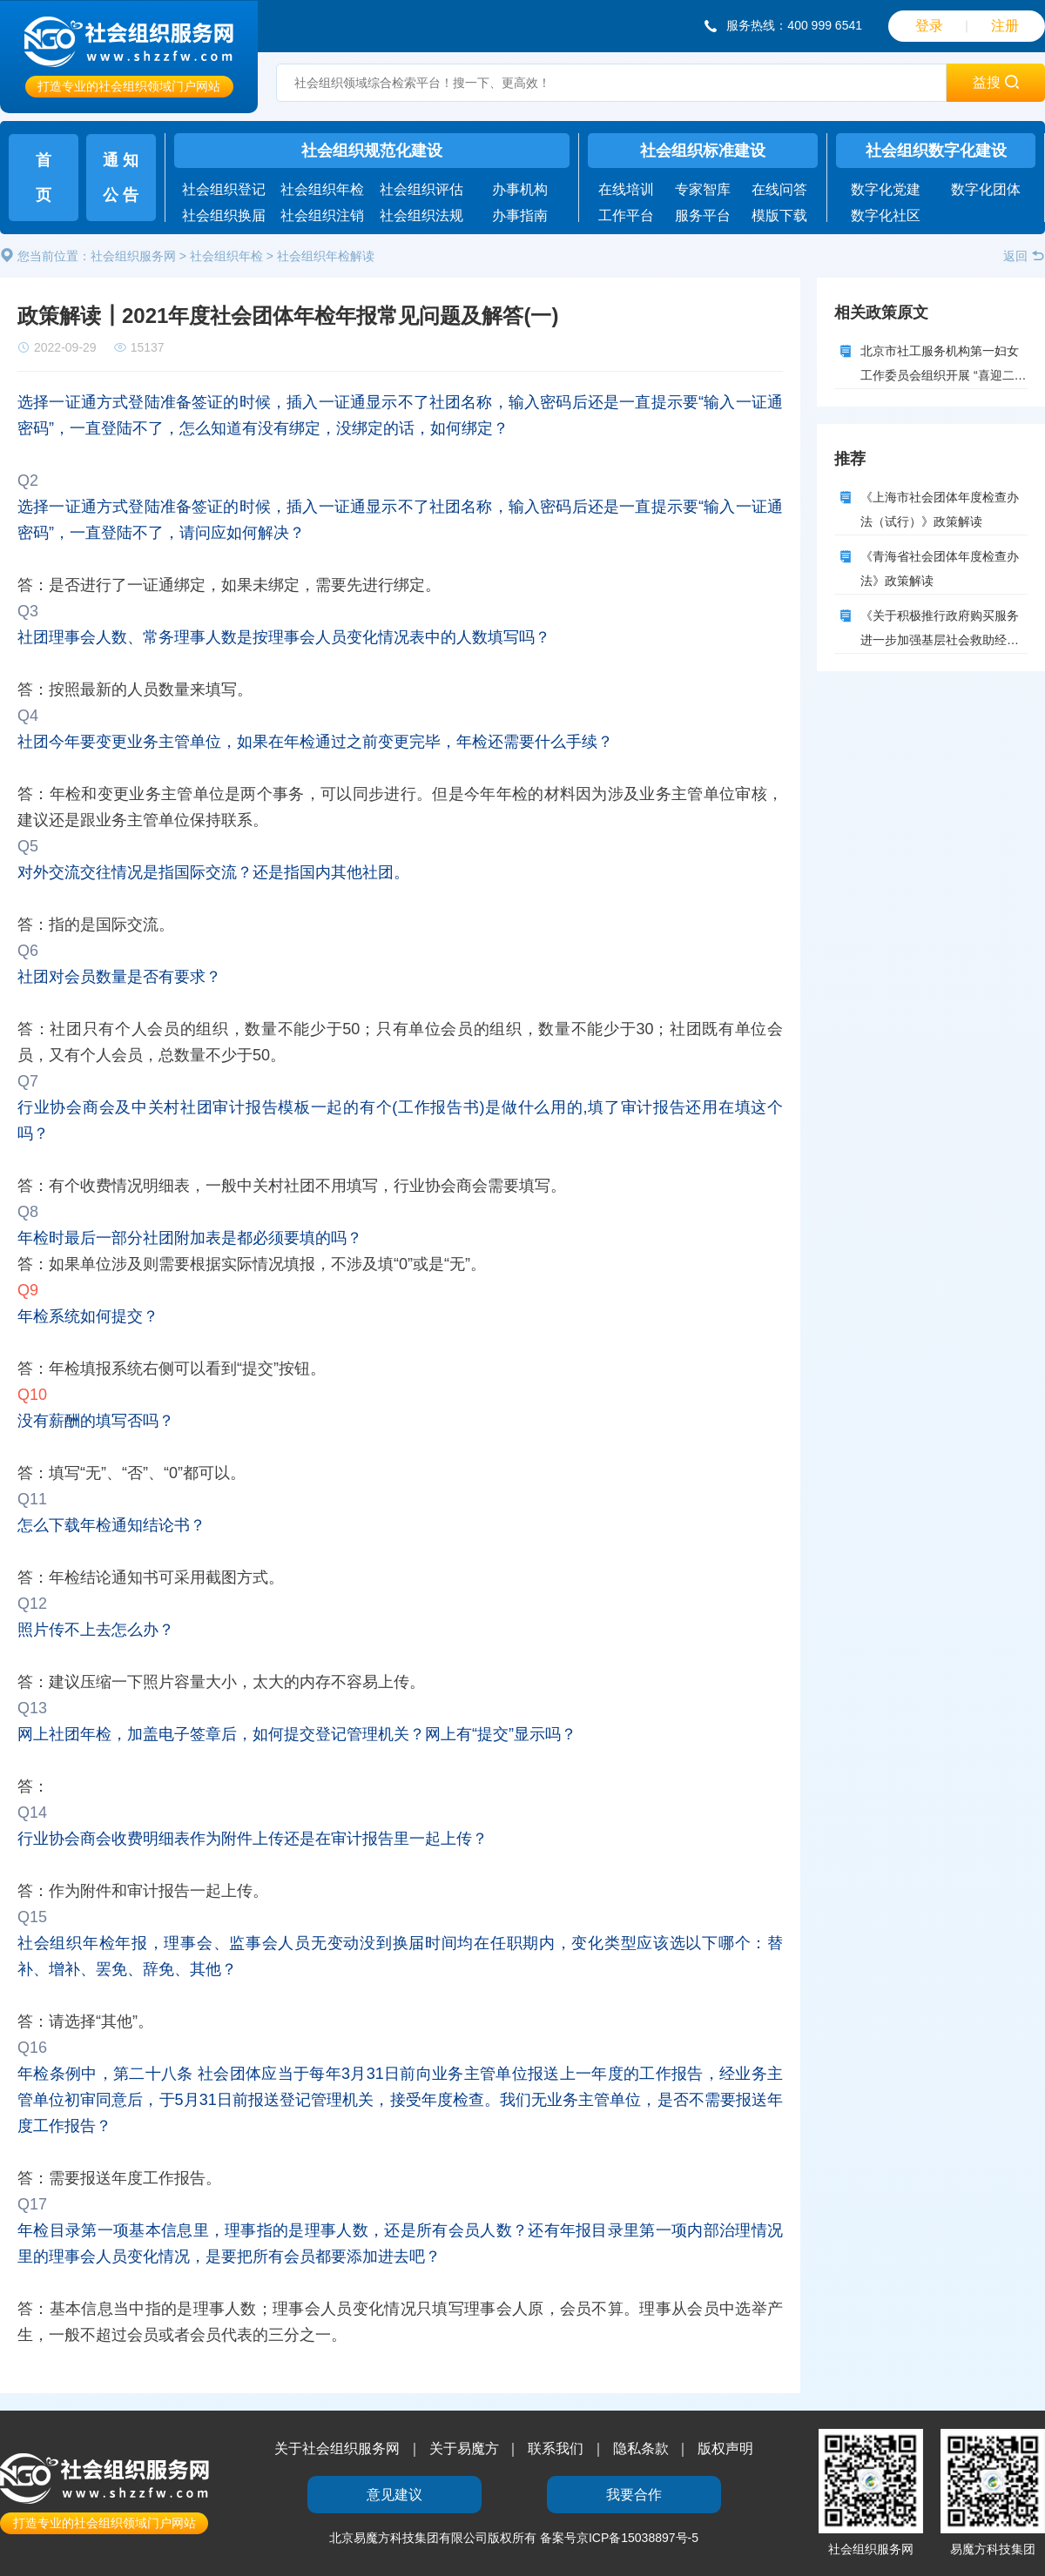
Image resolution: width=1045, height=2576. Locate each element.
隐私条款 (641, 2448)
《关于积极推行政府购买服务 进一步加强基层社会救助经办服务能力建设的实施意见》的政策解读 (939, 631)
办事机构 (520, 189)
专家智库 (703, 189)
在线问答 (779, 189)
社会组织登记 (224, 189)
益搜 (995, 82)
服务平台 (703, 215)
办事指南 (520, 215)
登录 (929, 25)
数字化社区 (885, 215)
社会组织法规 (421, 215)
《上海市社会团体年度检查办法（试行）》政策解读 (939, 509)
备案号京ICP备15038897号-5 (619, 2538)
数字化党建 (885, 189)
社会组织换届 (224, 215)
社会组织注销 (322, 215)
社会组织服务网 (133, 256)
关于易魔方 (464, 2448)
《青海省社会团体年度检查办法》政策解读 (939, 568)
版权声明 (725, 2448)
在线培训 (626, 189)
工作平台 (626, 215)
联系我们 (555, 2448)
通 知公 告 (120, 177)
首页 (43, 177)
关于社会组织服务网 (337, 2448)
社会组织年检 (322, 189)
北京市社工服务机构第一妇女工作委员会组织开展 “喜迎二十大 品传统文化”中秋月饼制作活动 (943, 366)
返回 (1024, 255)
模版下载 (779, 215)
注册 (1005, 25)
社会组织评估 (421, 189)
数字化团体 (986, 189)
